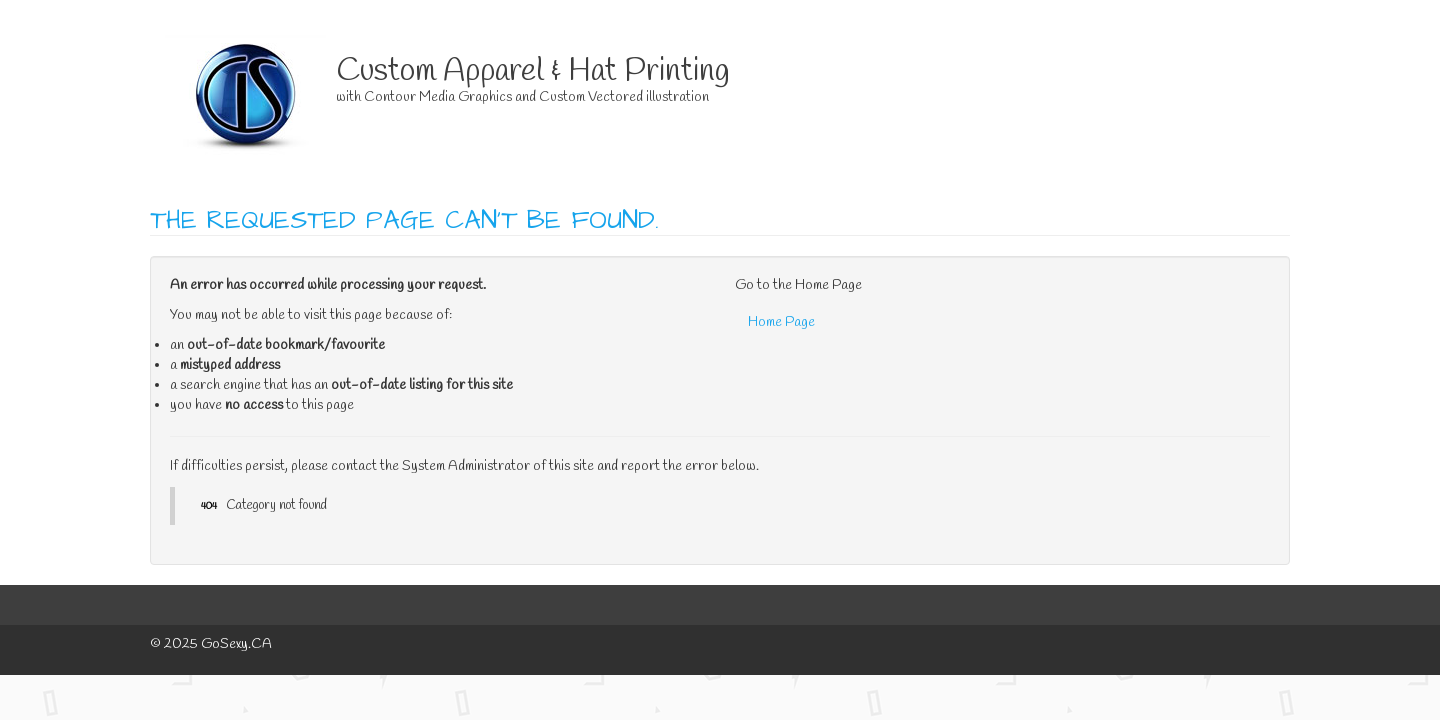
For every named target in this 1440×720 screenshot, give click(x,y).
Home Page (781, 322)
